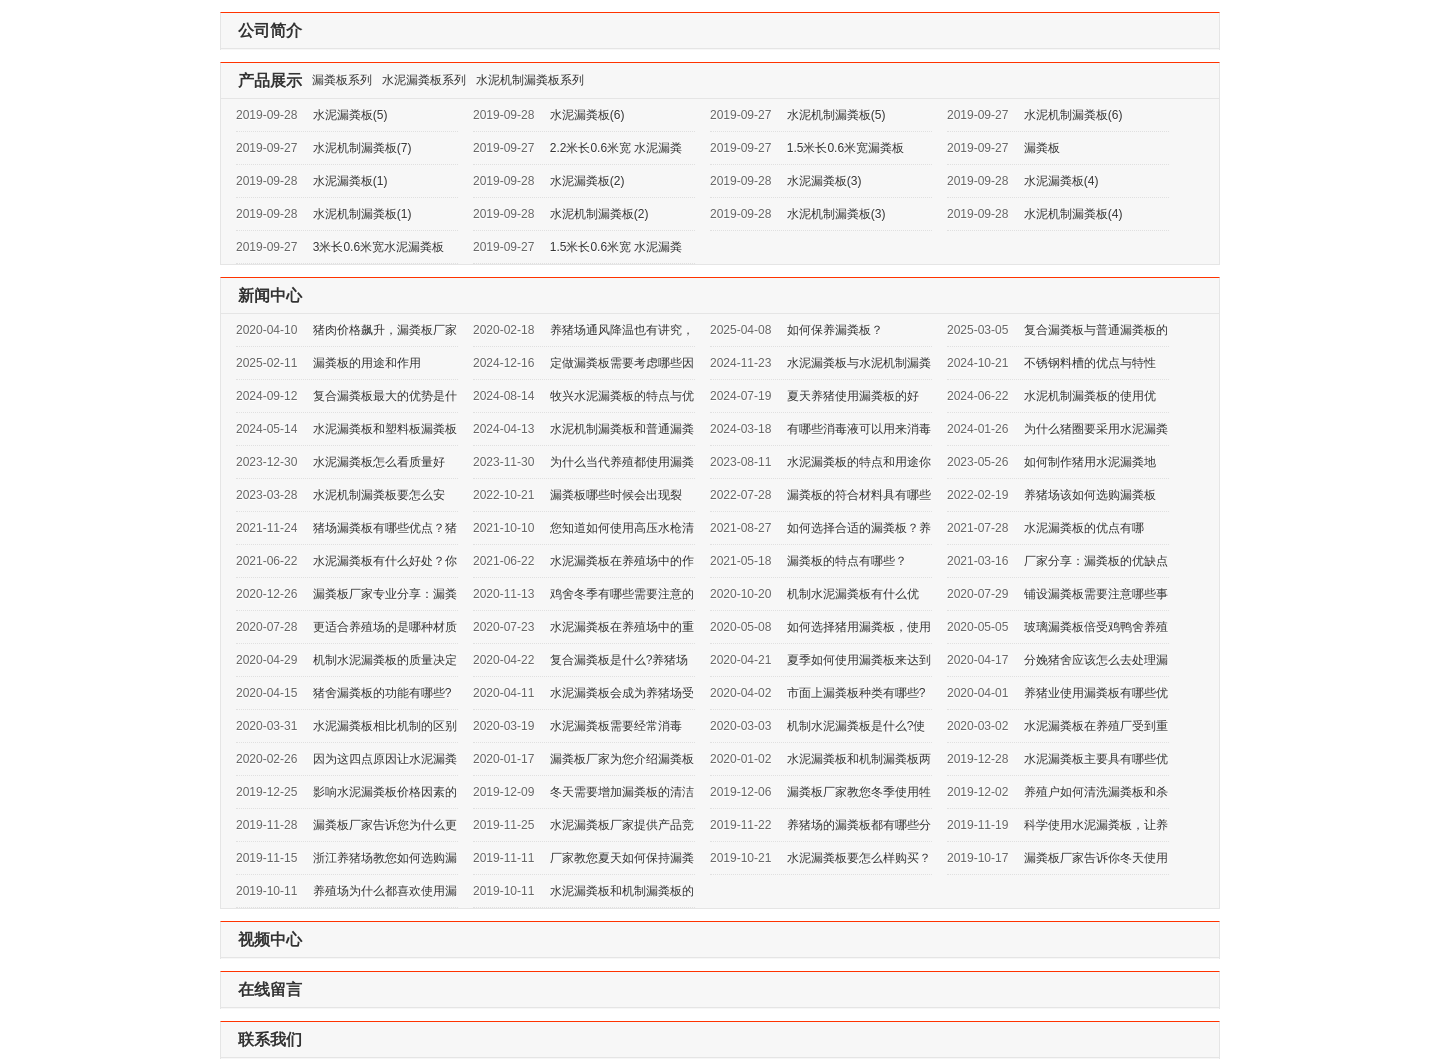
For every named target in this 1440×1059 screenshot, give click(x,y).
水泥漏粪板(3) (824, 181)
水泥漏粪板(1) (350, 181)
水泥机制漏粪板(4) (1073, 214)
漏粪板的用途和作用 (367, 363)
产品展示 (270, 80)
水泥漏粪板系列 (424, 80)
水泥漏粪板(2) (587, 181)
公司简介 (270, 30)
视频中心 (270, 939)
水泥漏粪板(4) (1061, 181)
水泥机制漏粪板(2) (599, 214)
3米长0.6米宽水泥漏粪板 (378, 247)
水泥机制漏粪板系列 (530, 80)
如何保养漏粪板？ (835, 330)
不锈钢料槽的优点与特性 (1090, 363)
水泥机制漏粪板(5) (836, 115)
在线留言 (270, 989)
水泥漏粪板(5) (350, 115)
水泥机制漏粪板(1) (362, 214)
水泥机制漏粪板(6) (1073, 115)
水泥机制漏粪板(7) (362, 148)
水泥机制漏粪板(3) (836, 214)
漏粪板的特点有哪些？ (847, 561)
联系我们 (270, 1039)
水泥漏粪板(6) (587, 115)
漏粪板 (1042, 148)
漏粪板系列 (342, 80)
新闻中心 (270, 295)
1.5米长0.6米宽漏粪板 (845, 148)
